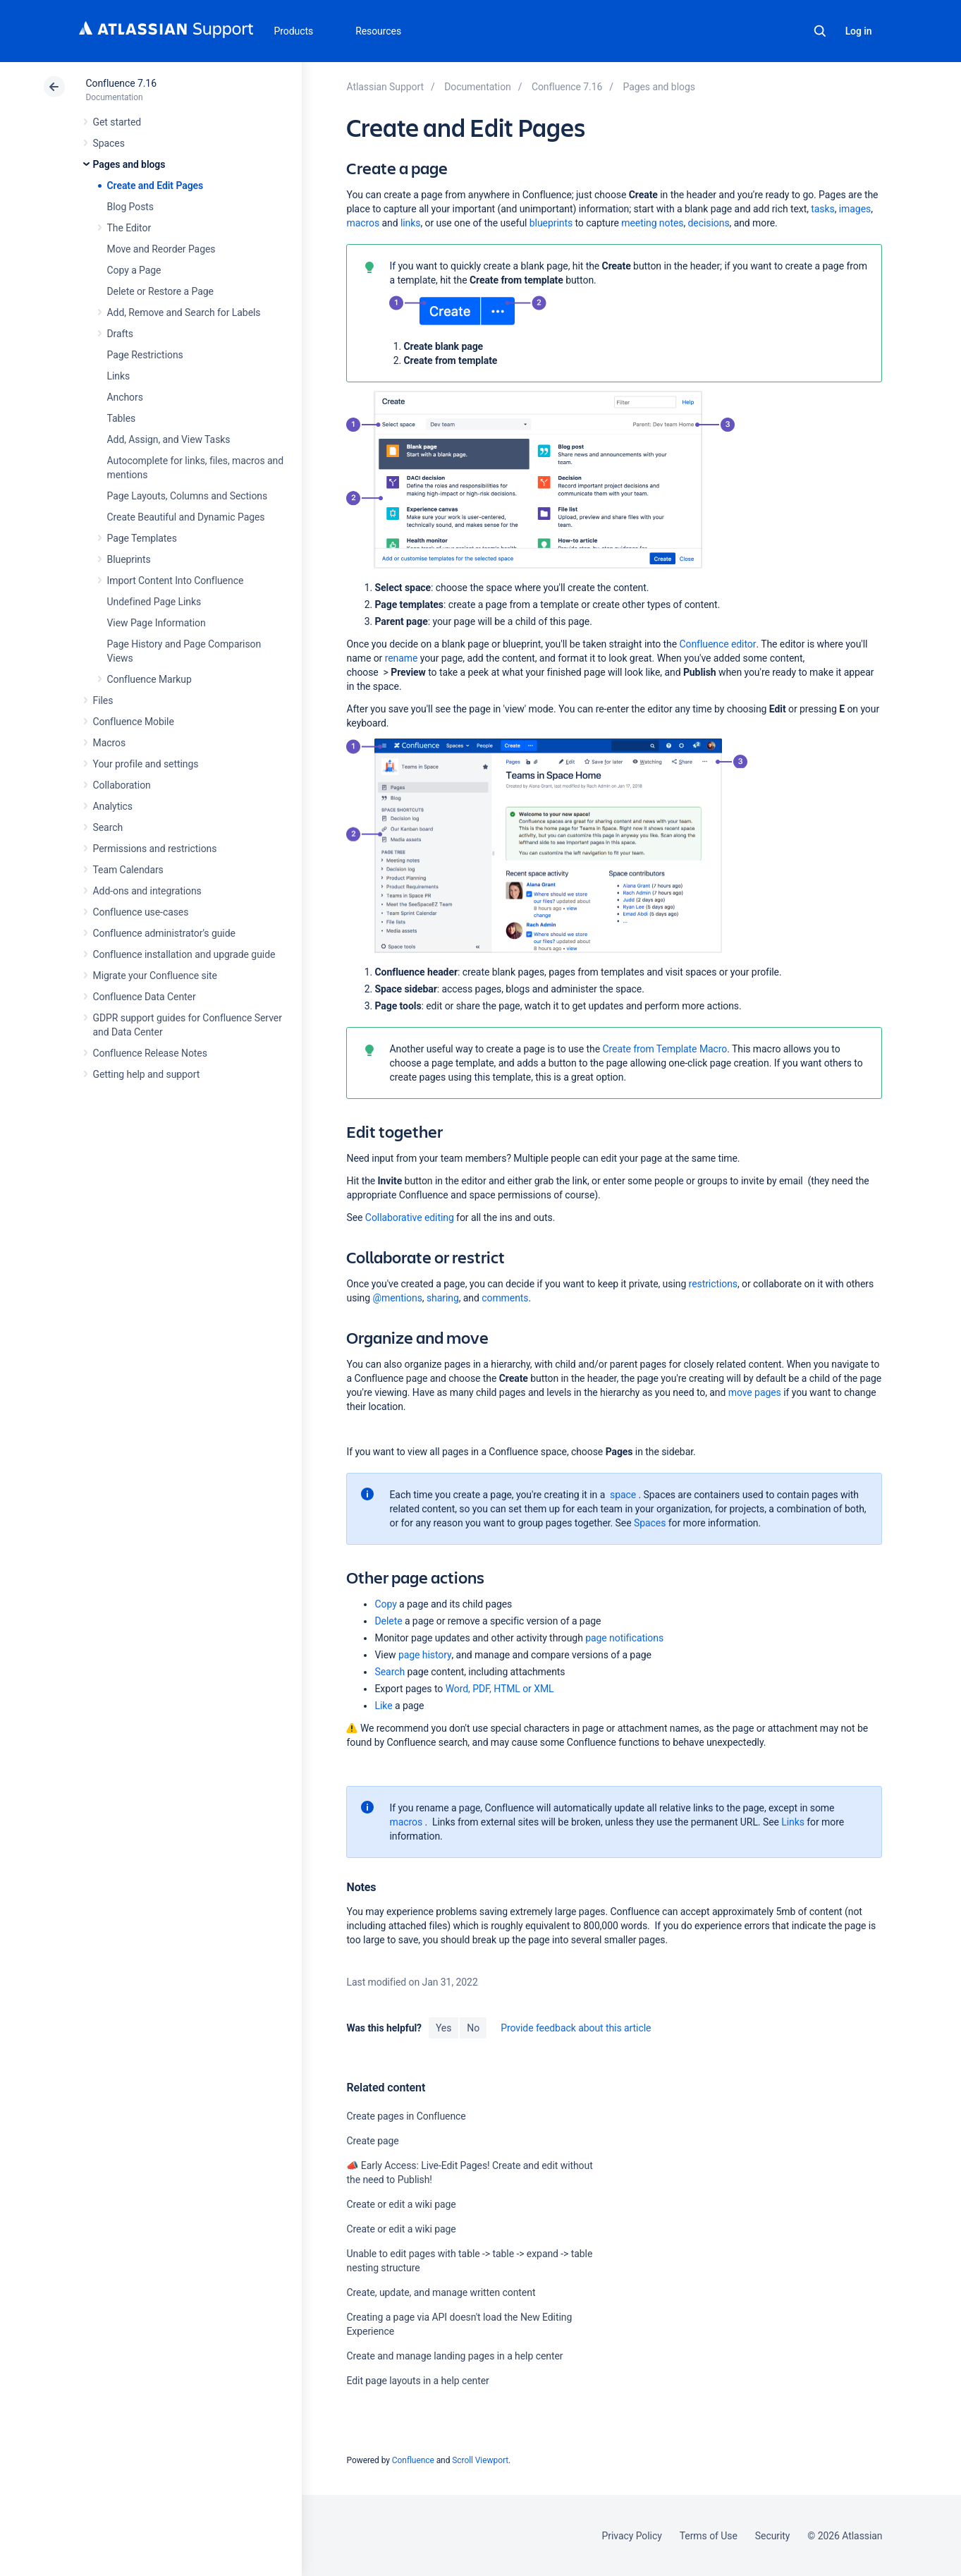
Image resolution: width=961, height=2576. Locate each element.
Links (118, 376)
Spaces (109, 143)
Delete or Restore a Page (160, 291)
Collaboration (122, 785)
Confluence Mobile (133, 721)
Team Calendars (128, 869)
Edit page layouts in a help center (417, 2380)
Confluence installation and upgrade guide (184, 954)
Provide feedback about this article (576, 2028)
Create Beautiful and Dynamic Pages (186, 517)
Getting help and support (146, 1074)
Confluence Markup (149, 679)
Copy (385, 1604)
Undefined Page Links (154, 601)
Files (103, 700)
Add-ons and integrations (147, 891)
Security (772, 2535)
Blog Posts (130, 206)
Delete (388, 1621)
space (623, 1494)
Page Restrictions (145, 354)
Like (383, 1705)
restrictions (713, 1283)
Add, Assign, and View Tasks (169, 439)
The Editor (129, 227)
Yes (443, 2028)
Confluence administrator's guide (164, 933)
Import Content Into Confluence (175, 580)
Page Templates (142, 538)
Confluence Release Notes (150, 1053)
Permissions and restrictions (155, 848)
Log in (858, 31)
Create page (372, 2140)
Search (820, 31)
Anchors (125, 397)
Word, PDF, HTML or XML (500, 1688)
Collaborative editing (409, 1217)
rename (401, 658)
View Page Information (156, 622)
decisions (709, 223)
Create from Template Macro (664, 1049)
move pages (754, 1392)
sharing (443, 1298)
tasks (822, 208)
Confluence (413, 2460)
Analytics (113, 806)
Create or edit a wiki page (400, 2204)
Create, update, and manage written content (440, 2292)
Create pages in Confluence (405, 2116)
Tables (121, 418)
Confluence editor (718, 644)
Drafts (120, 333)
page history (425, 1654)
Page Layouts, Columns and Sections (187, 496)
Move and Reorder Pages (161, 249)
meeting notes (652, 223)
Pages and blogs (129, 164)
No (473, 2028)
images (855, 208)
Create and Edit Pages (155, 185)
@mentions (397, 1298)
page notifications (624, 1638)
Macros (109, 742)
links (410, 223)
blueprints (551, 223)
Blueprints (129, 559)
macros (362, 223)
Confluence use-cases (141, 912)
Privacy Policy (632, 2535)
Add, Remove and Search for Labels (184, 312)
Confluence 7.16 (121, 83)
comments (505, 1298)
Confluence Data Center (144, 996)
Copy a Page (134, 270)
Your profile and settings (146, 764)
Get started (117, 122)
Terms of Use (708, 2535)
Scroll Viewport (480, 2460)
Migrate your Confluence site (155, 975)
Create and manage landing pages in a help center (454, 2356)
